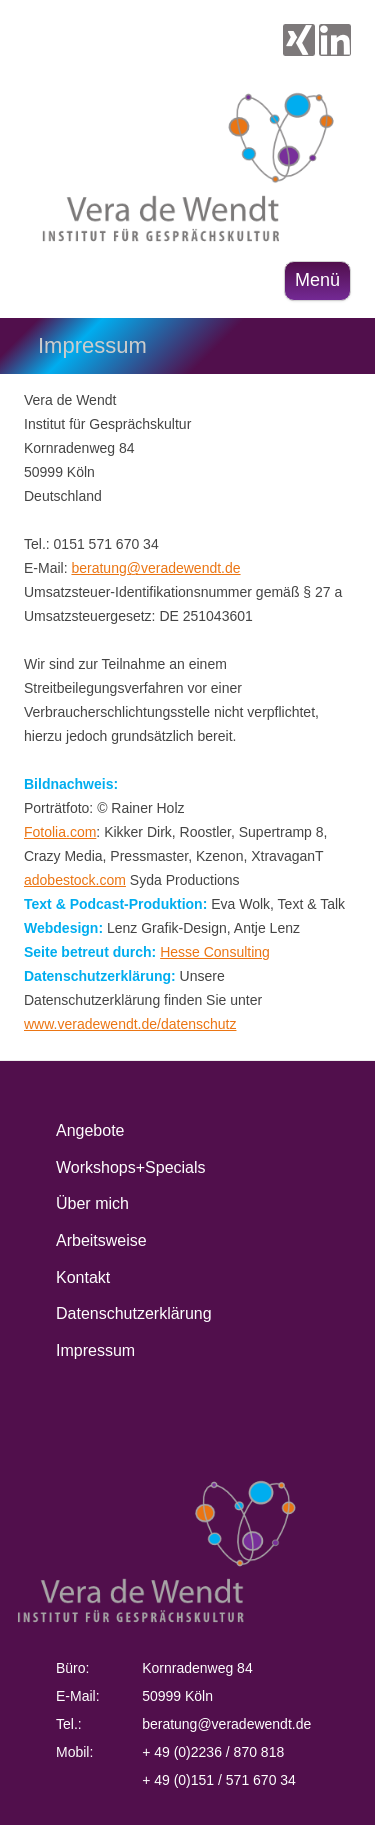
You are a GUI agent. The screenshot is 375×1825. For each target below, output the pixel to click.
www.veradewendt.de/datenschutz (130, 1024)
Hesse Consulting (215, 952)
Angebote (90, 1130)
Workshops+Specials (131, 1167)
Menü (317, 280)
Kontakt (83, 1277)
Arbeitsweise (101, 1240)
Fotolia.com (60, 832)
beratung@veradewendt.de (155, 568)
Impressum (95, 1350)
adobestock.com (75, 880)
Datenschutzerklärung (134, 1313)
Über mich (92, 1203)
